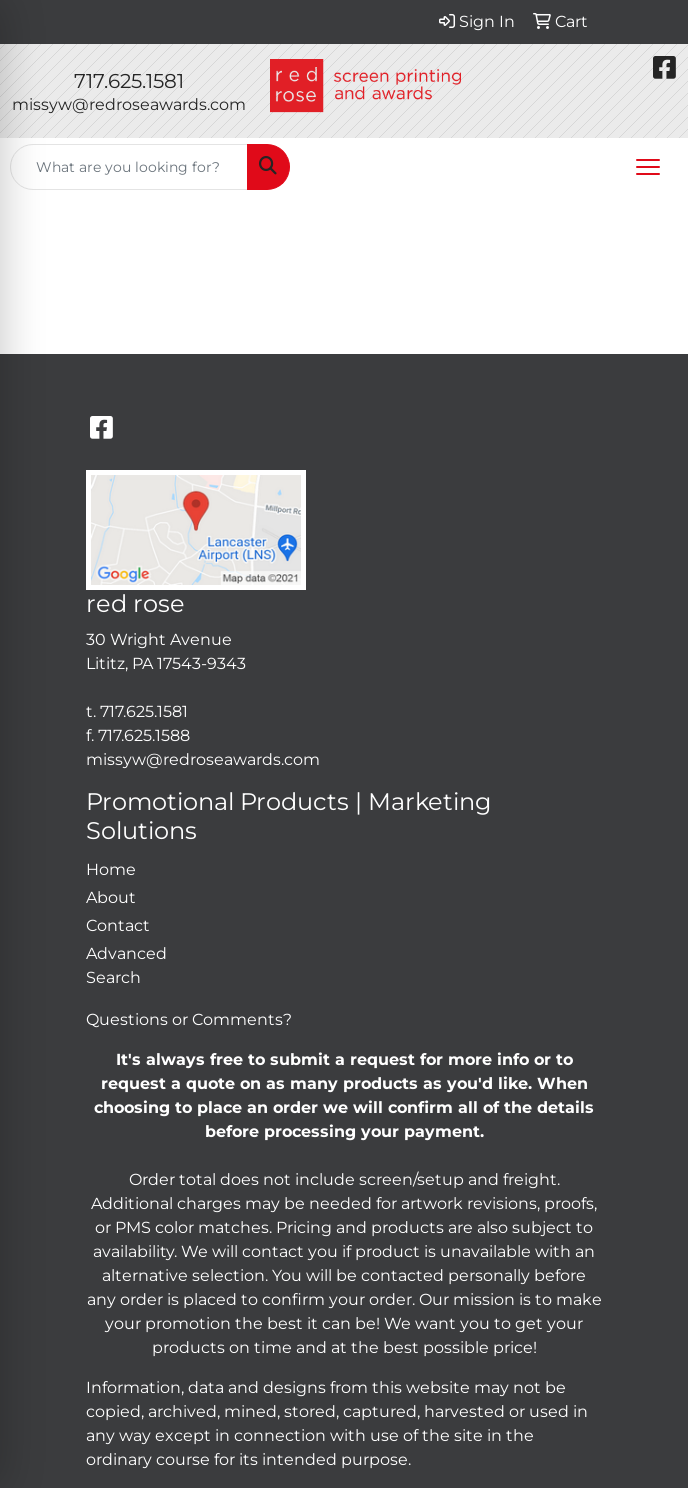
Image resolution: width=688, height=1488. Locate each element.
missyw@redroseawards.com (129, 104)
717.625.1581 (129, 81)
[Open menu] (648, 167)
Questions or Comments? (189, 1019)
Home (111, 869)
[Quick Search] (129, 167)
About (111, 897)
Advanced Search (126, 965)
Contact (118, 925)
